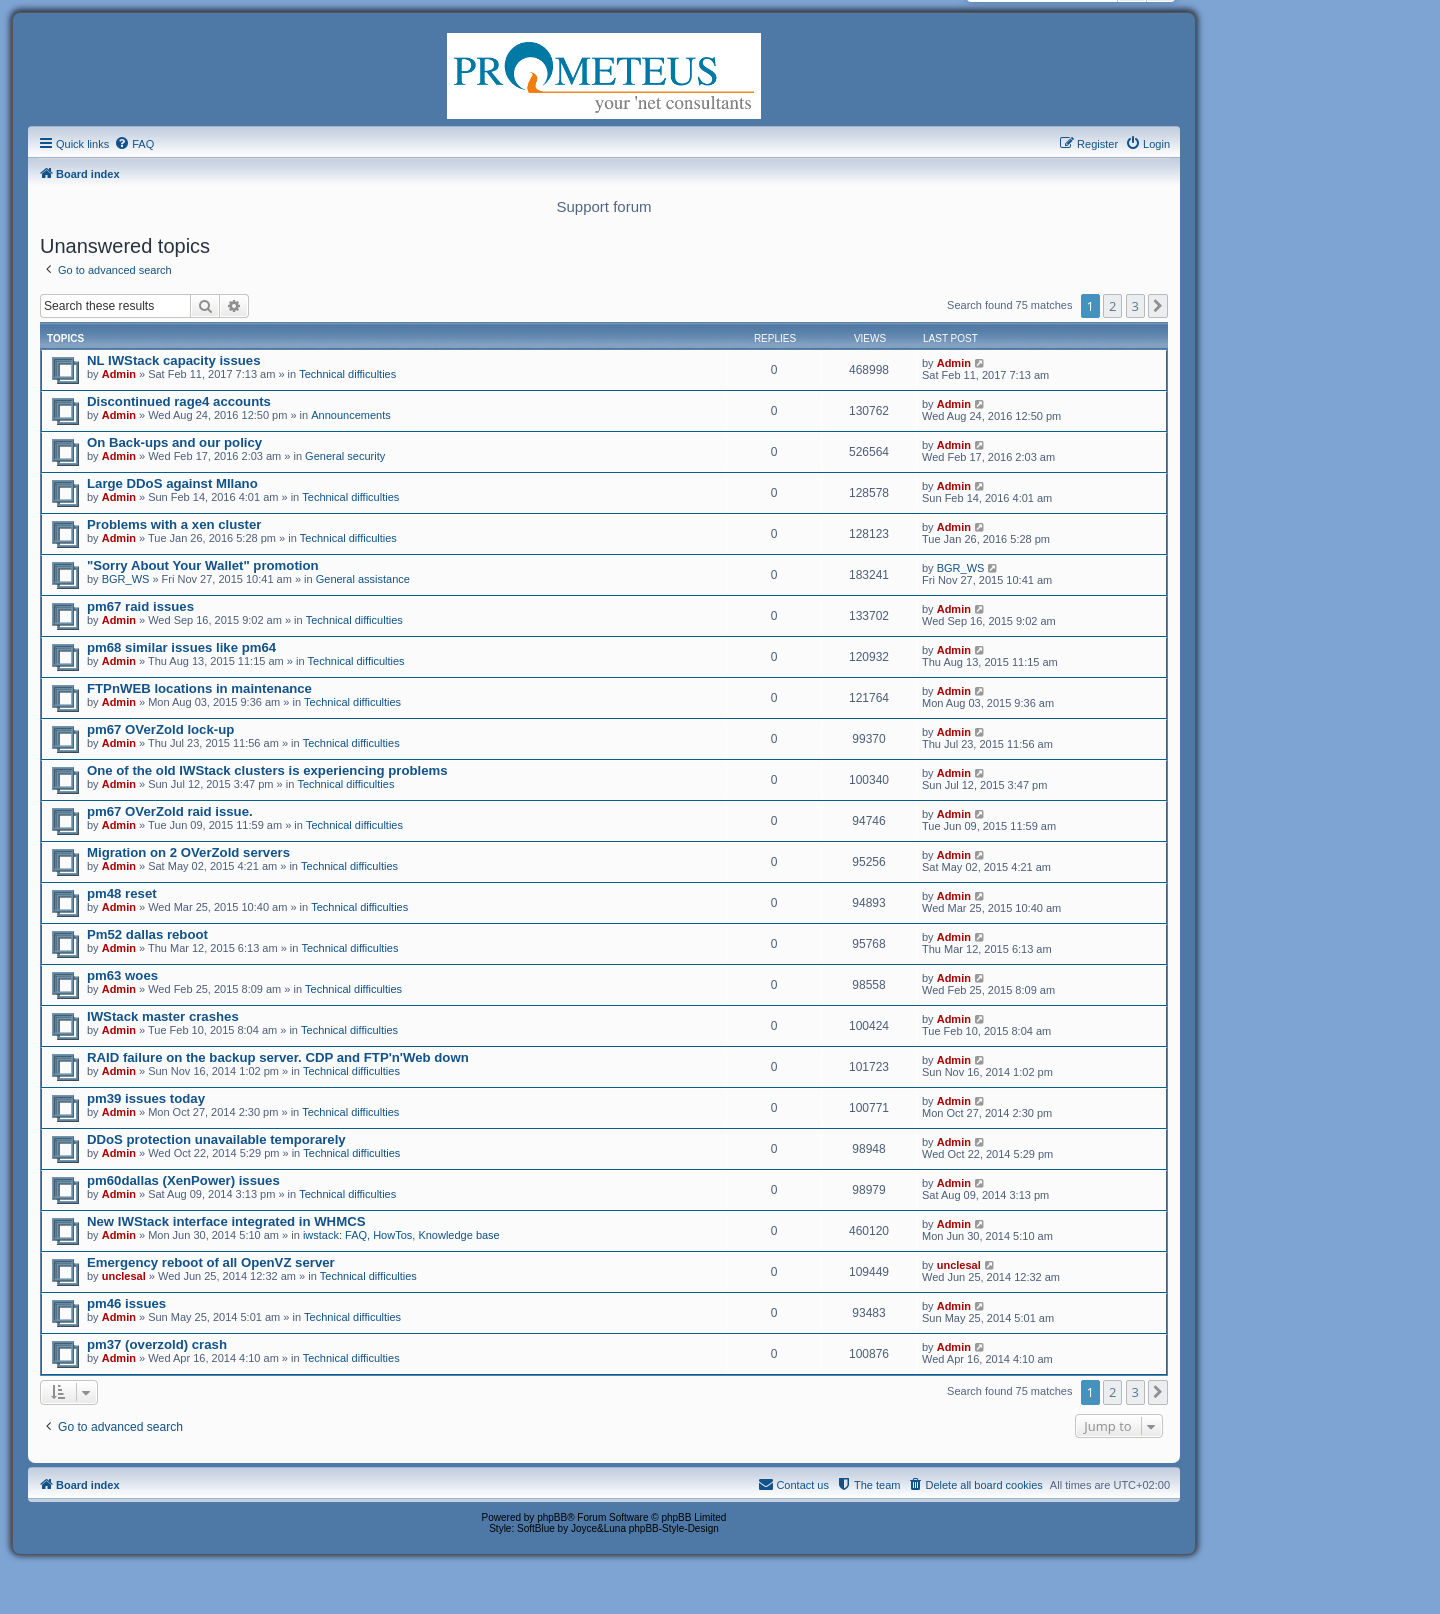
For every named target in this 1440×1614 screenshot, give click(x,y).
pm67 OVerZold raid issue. (170, 811)
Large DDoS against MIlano (172, 483)
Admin (119, 374)
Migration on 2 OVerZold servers (188, 852)
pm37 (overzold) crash (157, 1344)
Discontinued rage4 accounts (179, 401)
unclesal (124, 1276)
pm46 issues (126, 1303)
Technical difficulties (347, 374)
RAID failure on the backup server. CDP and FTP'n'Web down (278, 1057)
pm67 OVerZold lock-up (160, 729)
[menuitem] (134, 144)
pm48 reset (122, 893)
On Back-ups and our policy (174, 442)
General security (345, 456)
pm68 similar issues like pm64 (181, 647)
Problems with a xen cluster (174, 524)
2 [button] (1112, 306)
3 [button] (1135, 306)
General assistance (363, 579)
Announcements (351, 415)
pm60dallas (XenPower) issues (183, 1180)
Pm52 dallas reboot (147, 934)
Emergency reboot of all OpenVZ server (211, 1262)
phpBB (552, 1517)
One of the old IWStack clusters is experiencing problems (267, 770)
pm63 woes (122, 975)
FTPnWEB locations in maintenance (199, 688)
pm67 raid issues (140, 606)
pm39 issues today (146, 1098)
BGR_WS (126, 579)
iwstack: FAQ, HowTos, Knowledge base (401, 1235)
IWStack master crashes (163, 1016)
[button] (1158, 306)
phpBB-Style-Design (674, 1528)
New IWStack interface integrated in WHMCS (226, 1221)
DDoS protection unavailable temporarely (216, 1139)
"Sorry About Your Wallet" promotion (203, 565)
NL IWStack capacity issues (173, 360)
